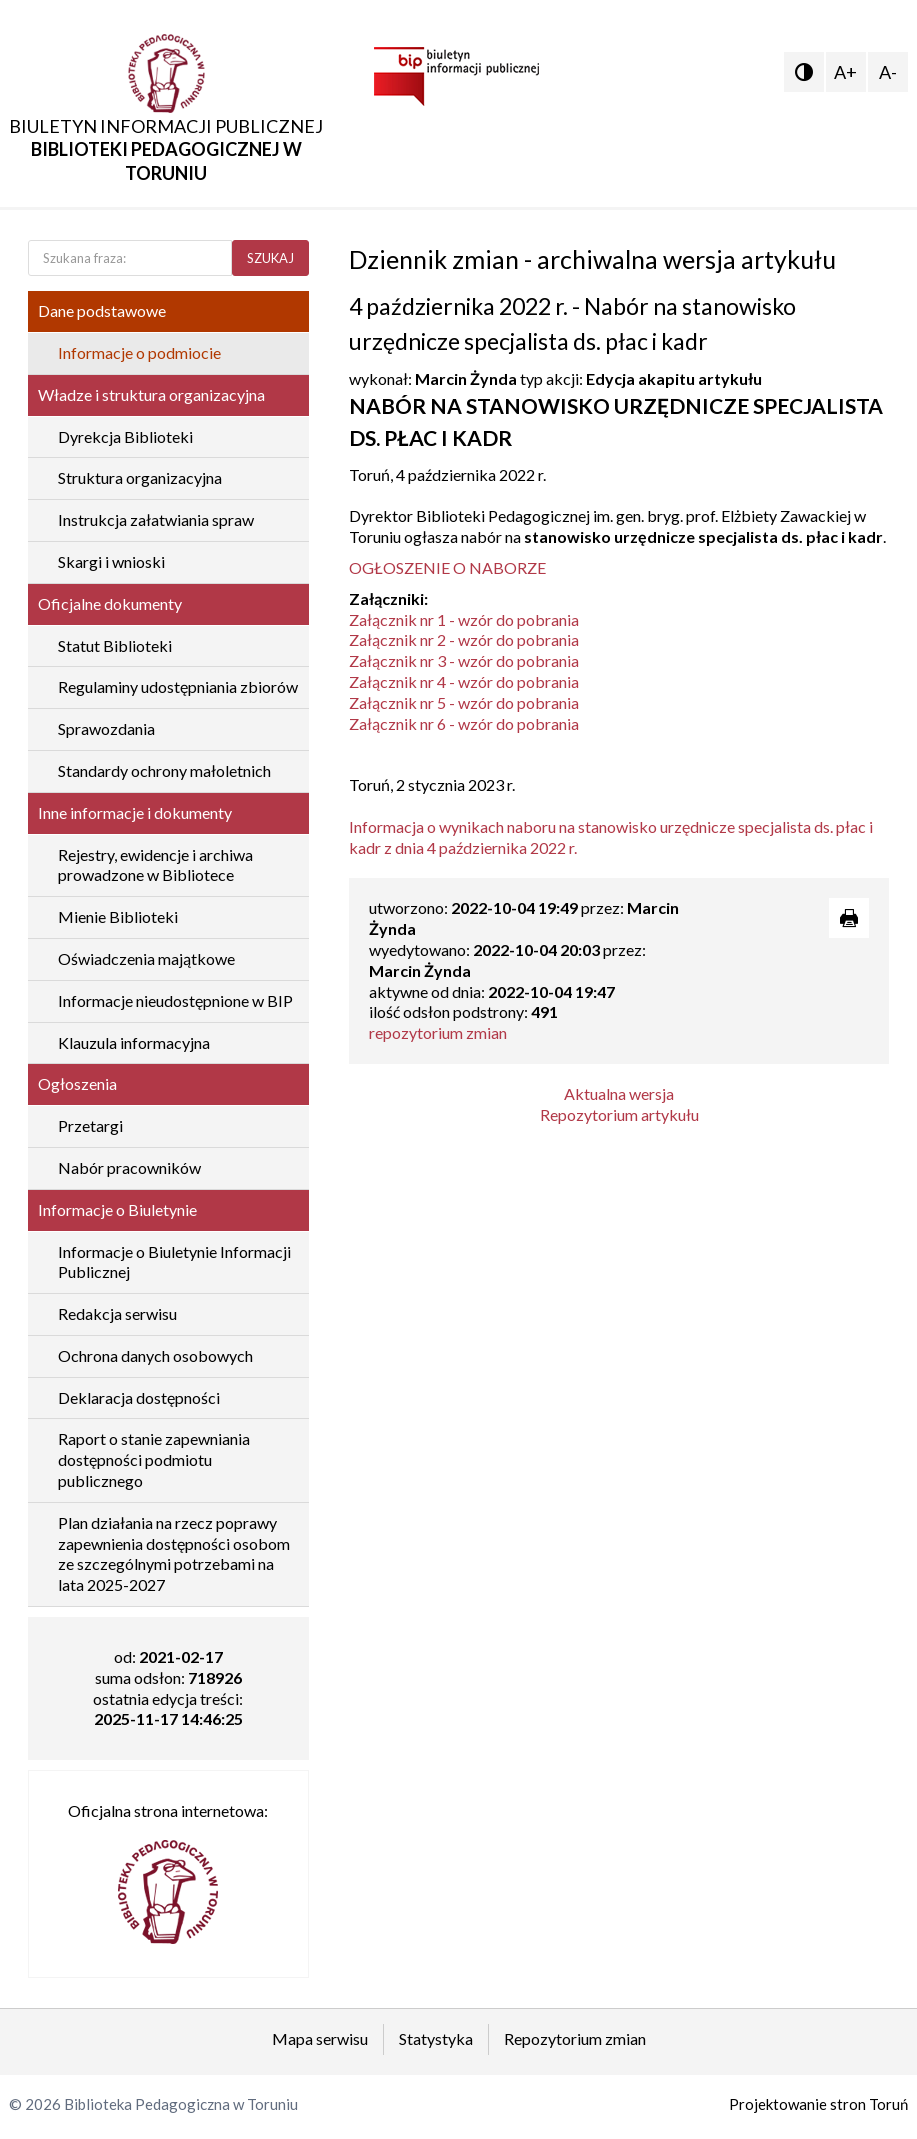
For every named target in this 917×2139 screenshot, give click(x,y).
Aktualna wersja (619, 1093)
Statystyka (436, 2038)
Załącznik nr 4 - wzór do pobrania (464, 681)
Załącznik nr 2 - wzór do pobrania (464, 639)
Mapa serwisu (320, 2038)
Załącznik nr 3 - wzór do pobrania (464, 660)
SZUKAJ (270, 258)
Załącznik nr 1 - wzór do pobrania (464, 619)
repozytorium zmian (438, 1032)
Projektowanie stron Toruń (818, 2104)
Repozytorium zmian (575, 2038)
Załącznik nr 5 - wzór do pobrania (464, 702)
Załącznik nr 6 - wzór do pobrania (464, 723)
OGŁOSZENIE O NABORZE (447, 567)
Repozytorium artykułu (619, 1114)
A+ (845, 72)
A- (888, 72)
